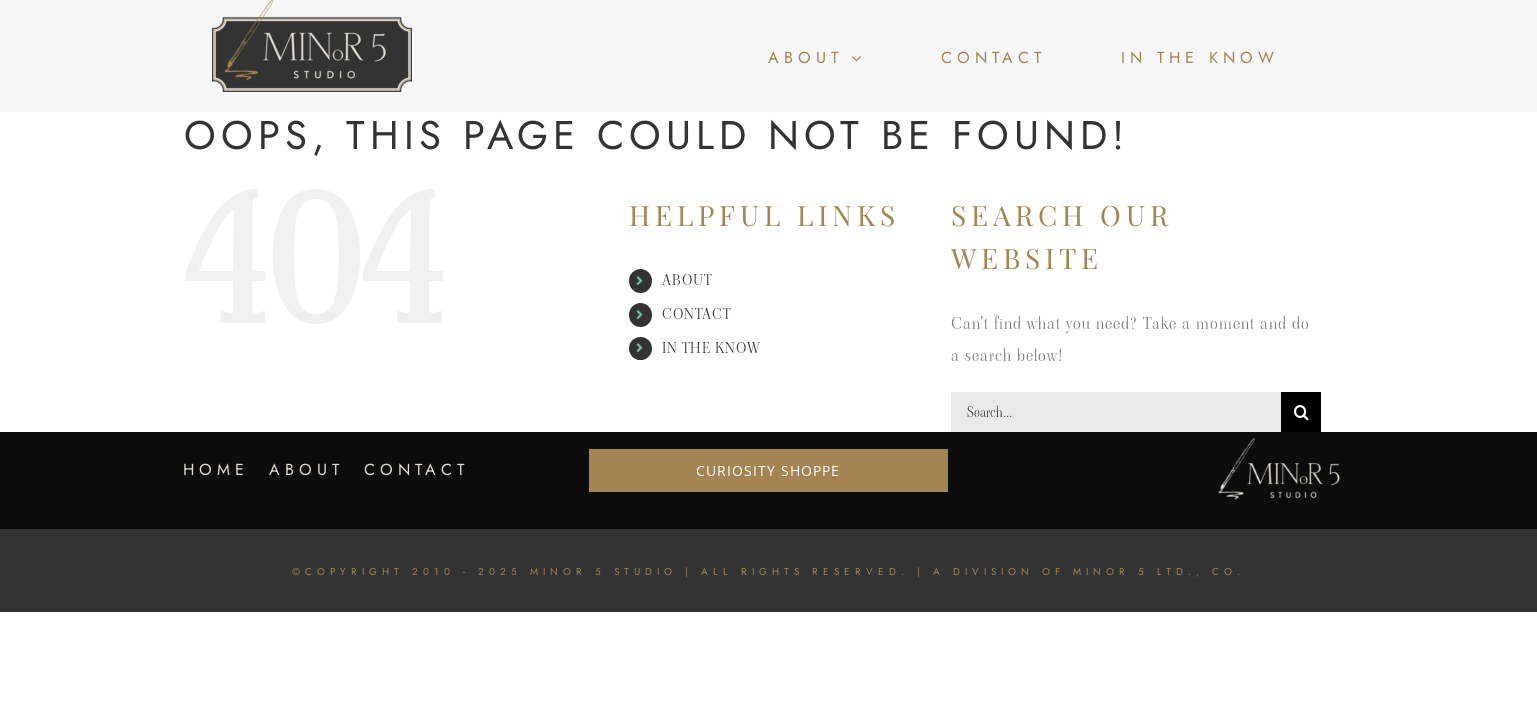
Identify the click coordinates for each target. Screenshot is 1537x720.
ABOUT (687, 280)
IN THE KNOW (711, 348)
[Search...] (1116, 412)
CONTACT (696, 314)
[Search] (1301, 412)
